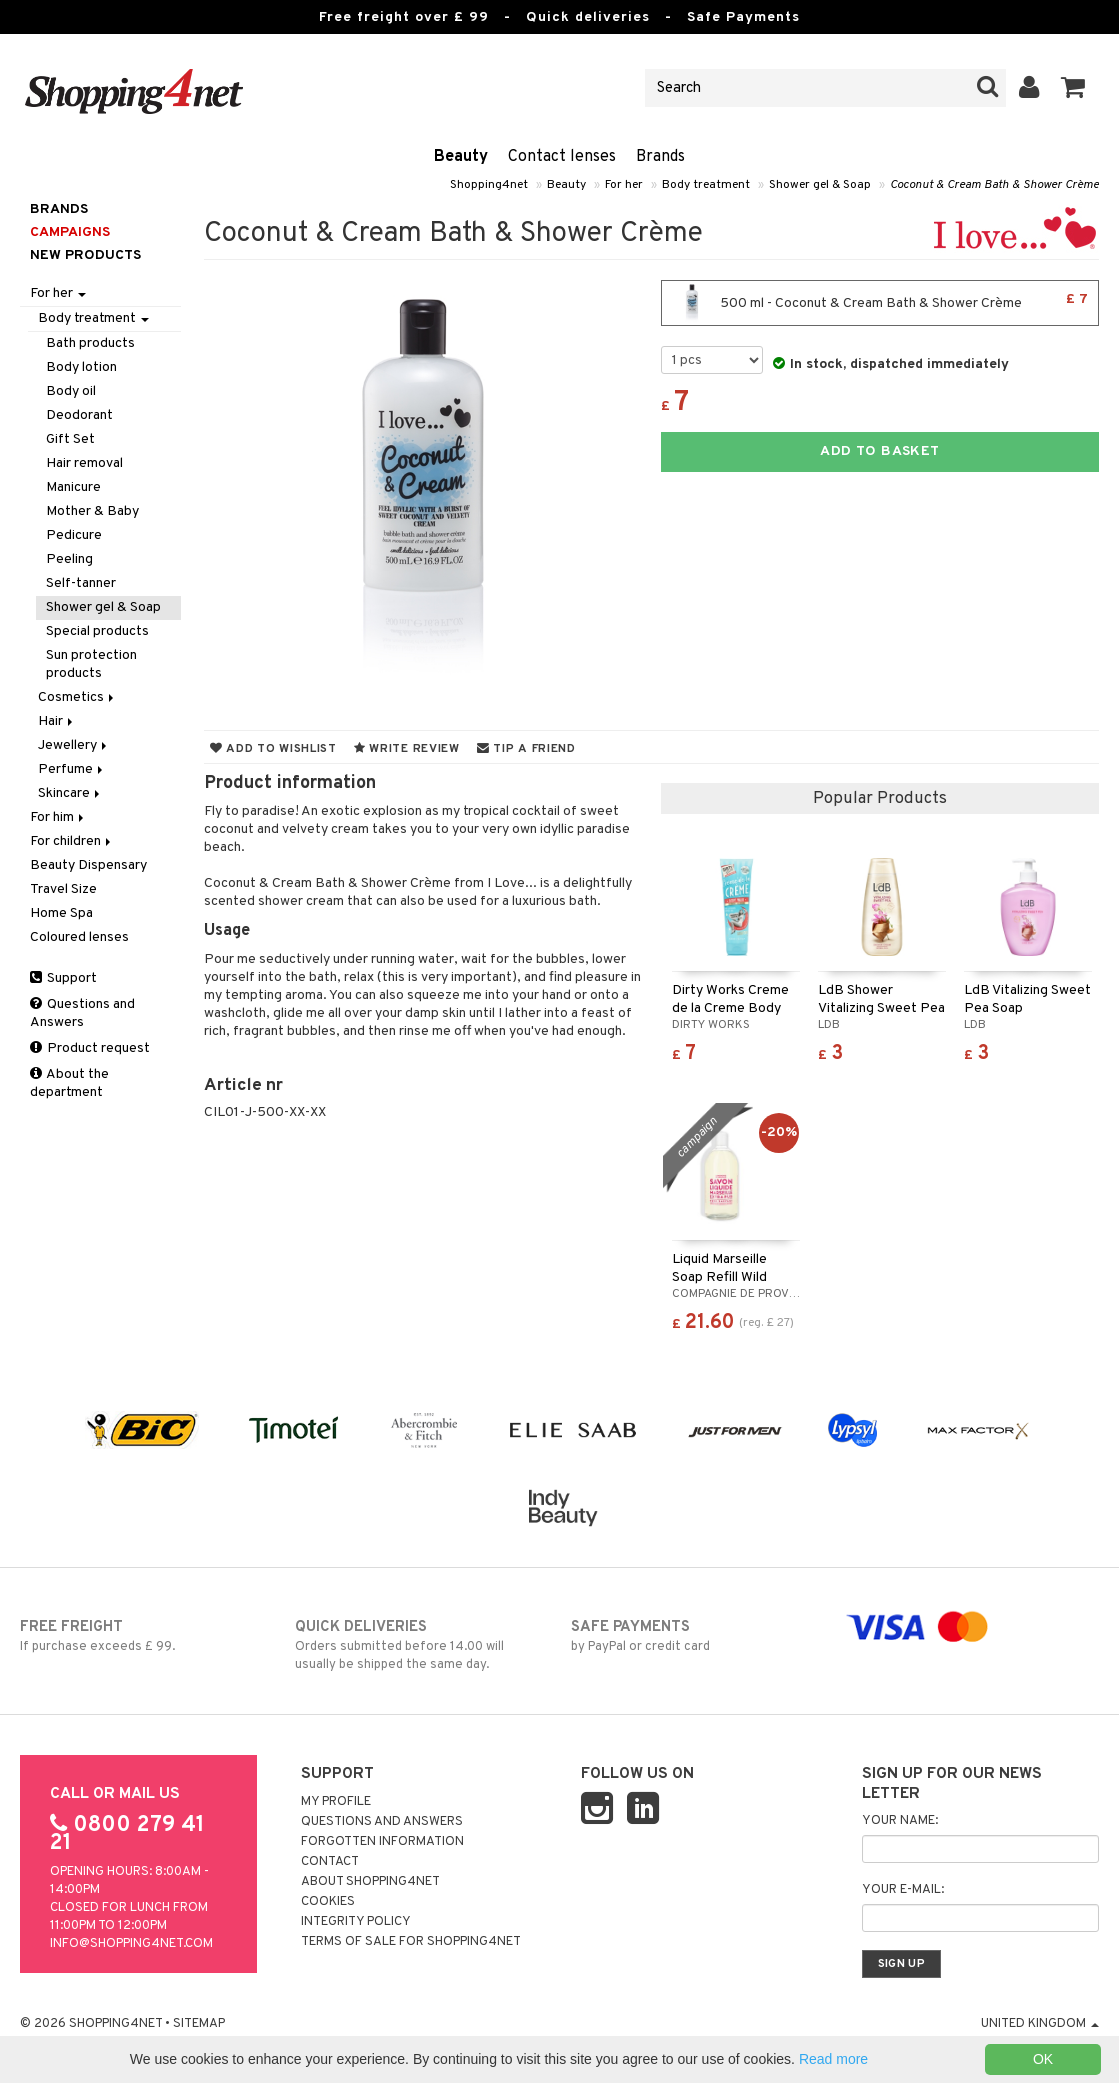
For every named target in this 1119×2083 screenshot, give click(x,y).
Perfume (72, 769)
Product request (90, 1048)
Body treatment (706, 185)
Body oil (71, 391)
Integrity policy (356, 1922)
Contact (330, 1862)
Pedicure (74, 535)
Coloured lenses (79, 937)
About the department (69, 1083)
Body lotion (81, 367)
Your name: (900, 1821)
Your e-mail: (903, 1890)
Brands (660, 157)
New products (85, 255)
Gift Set (70, 439)
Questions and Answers (82, 1013)
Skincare (70, 793)
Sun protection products (91, 664)
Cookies (328, 1902)
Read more (833, 2059)
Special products (97, 631)
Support (63, 978)
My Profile (336, 1802)
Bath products (90, 343)
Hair (57, 721)
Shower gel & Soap (820, 185)
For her (624, 185)
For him (58, 817)
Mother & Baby (92, 511)
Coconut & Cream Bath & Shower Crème (994, 185)
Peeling (69, 559)
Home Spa (61, 913)
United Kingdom (1040, 2024)
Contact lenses (562, 157)
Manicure (73, 487)
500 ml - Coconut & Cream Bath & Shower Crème (880, 303)
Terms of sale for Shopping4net (411, 1942)
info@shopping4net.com (131, 1944)
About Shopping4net (370, 1882)
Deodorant (79, 415)
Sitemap (199, 2024)
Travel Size (63, 889)
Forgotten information (382, 1842)
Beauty (461, 157)
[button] (1073, 88)
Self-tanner (81, 583)
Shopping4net (489, 185)
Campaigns (70, 232)
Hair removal (84, 463)
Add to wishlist (273, 749)
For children (72, 841)
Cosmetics (77, 697)
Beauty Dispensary (88, 865)
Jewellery (74, 745)
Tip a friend (526, 749)
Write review (407, 749)
